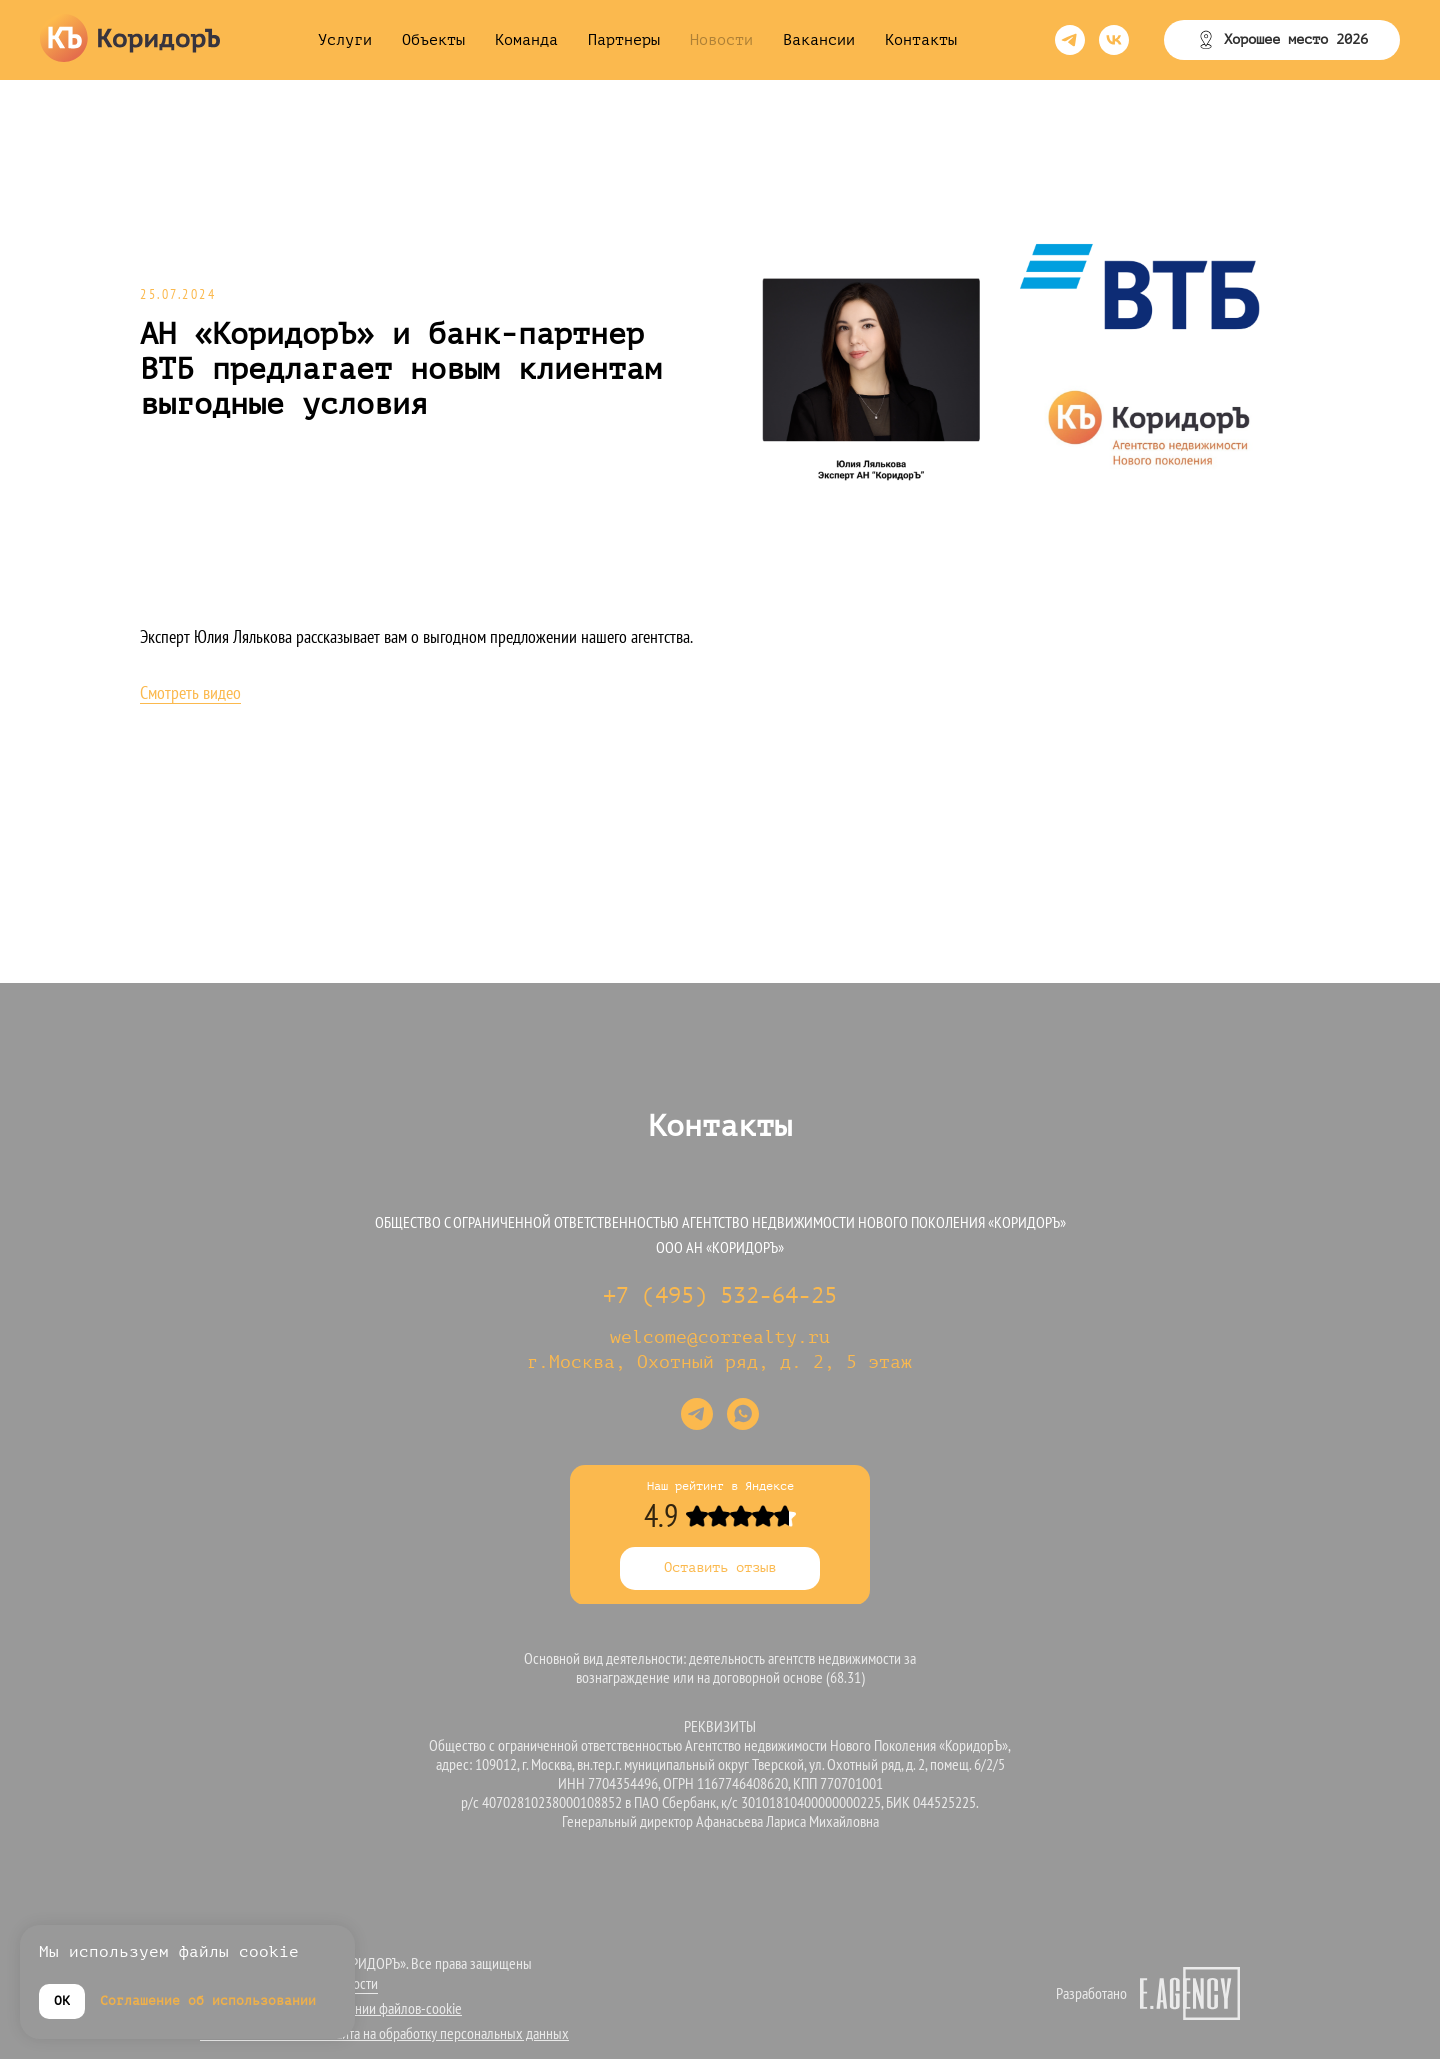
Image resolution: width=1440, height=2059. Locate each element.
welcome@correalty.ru (720, 1337)
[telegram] (1070, 40)
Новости (721, 40)
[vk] (1114, 40)
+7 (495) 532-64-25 (720, 1296)
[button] (1282, 40)
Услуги (345, 40)
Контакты (921, 40)
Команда (526, 40)
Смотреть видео (190, 692)
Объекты (433, 40)
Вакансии (819, 40)
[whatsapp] (743, 1414)
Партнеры (624, 40)
